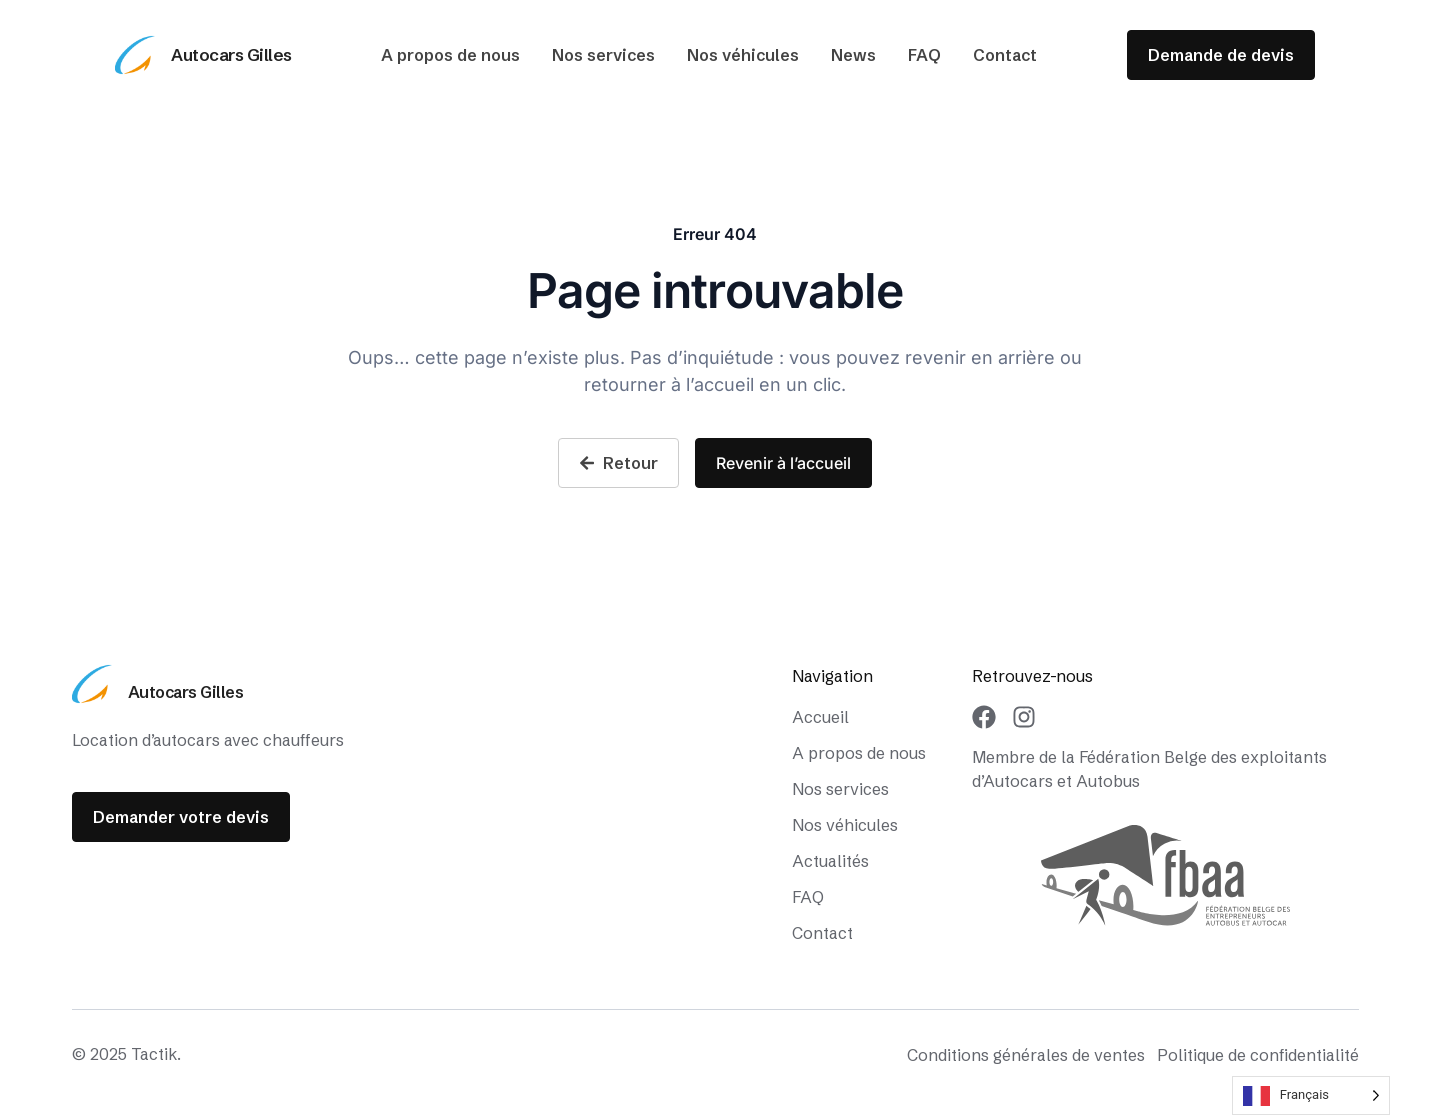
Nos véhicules (743, 55)
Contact (1005, 55)
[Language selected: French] (1311, 1095)
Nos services (603, 55)
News (853, 55)
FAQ (924, 55)
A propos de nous (450, 55)
